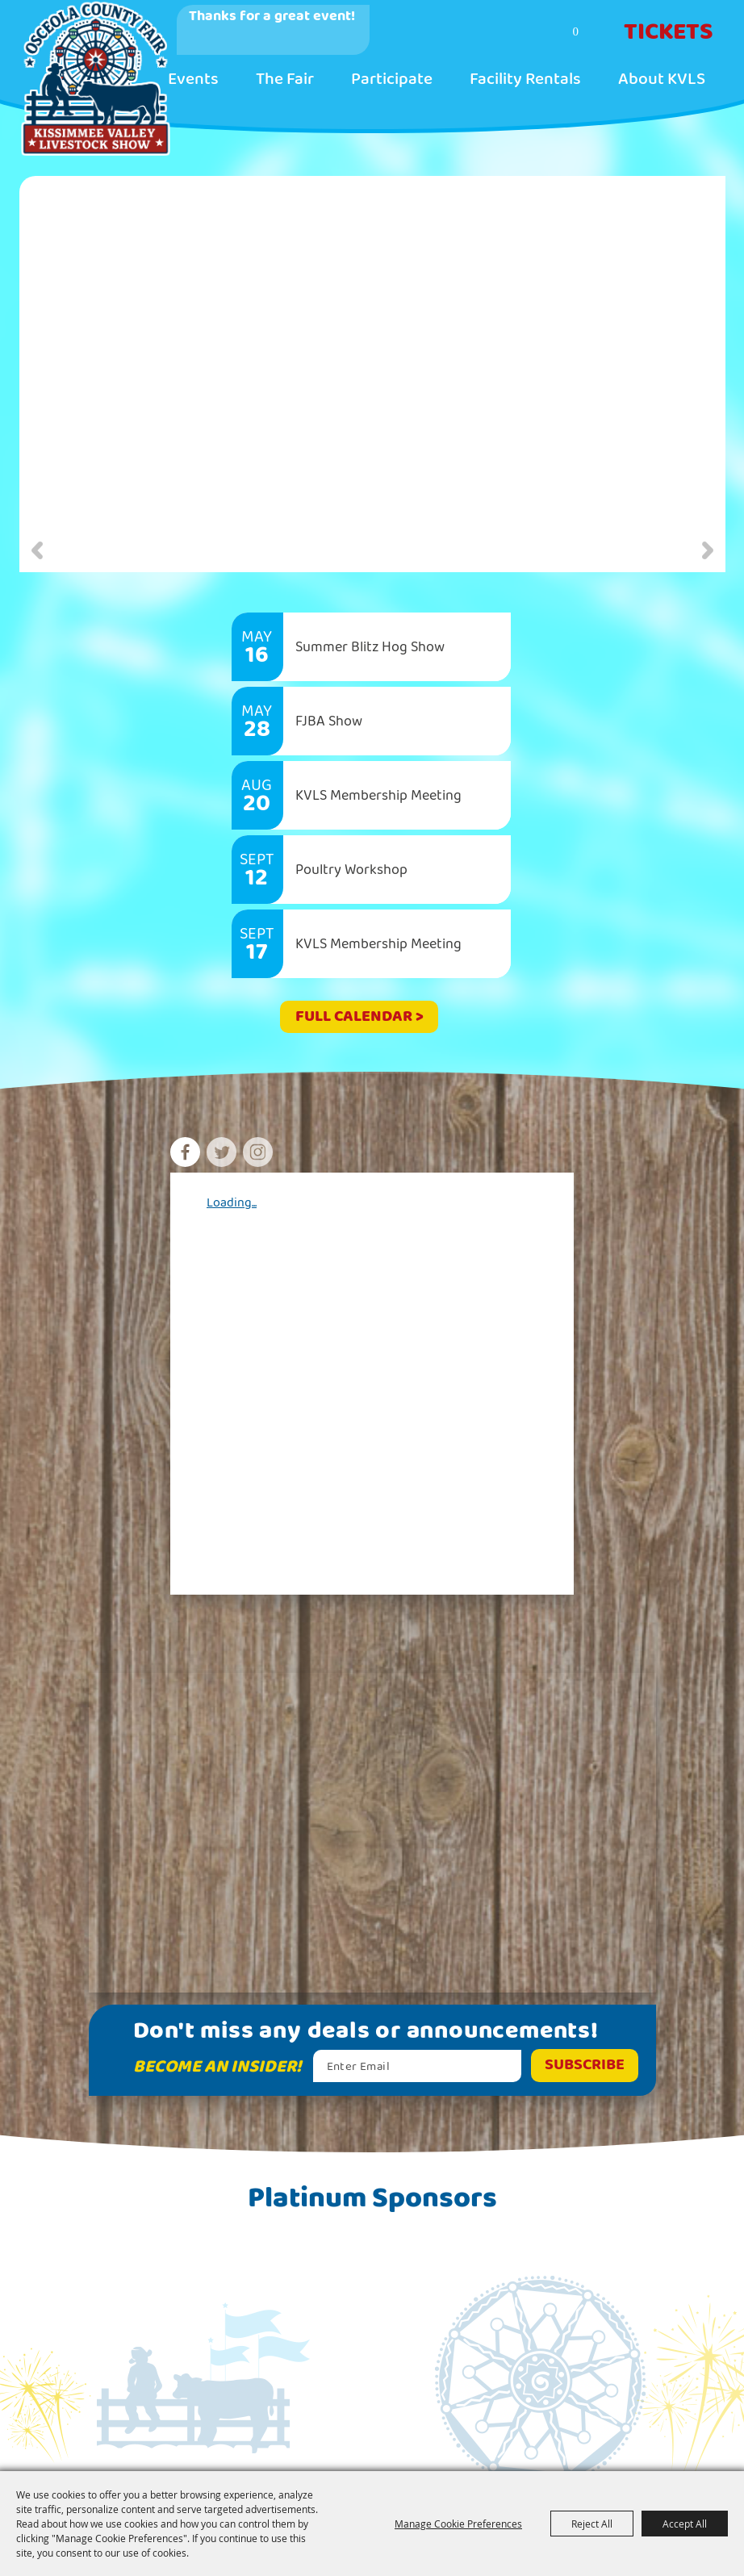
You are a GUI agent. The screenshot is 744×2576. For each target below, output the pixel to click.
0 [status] (576, 31)
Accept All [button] (684, 2523)
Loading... (232, 1203)
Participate (392, 79)
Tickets (668, 32)
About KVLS (661, 79)
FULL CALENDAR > (359, 1016)
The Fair (285, 79)
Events (193, 79)
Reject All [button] (591, 2523)
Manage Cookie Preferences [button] (458, 2523)
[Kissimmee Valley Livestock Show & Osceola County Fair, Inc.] (94, 78)
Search (513, 33)
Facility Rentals (525, 79)
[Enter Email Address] (417, 2066)
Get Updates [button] (584, 2065)
